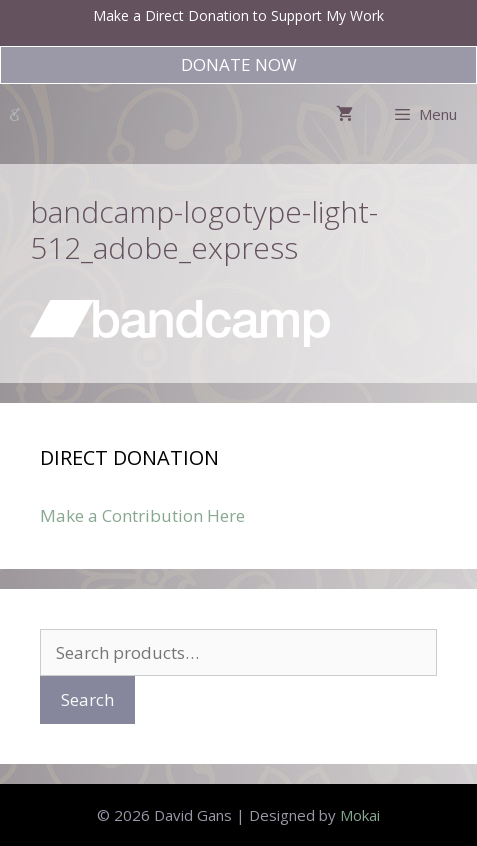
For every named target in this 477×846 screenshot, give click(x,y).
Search (87, 699)
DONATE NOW (239, 64)
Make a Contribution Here (142, 515)
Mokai (360, 815)
